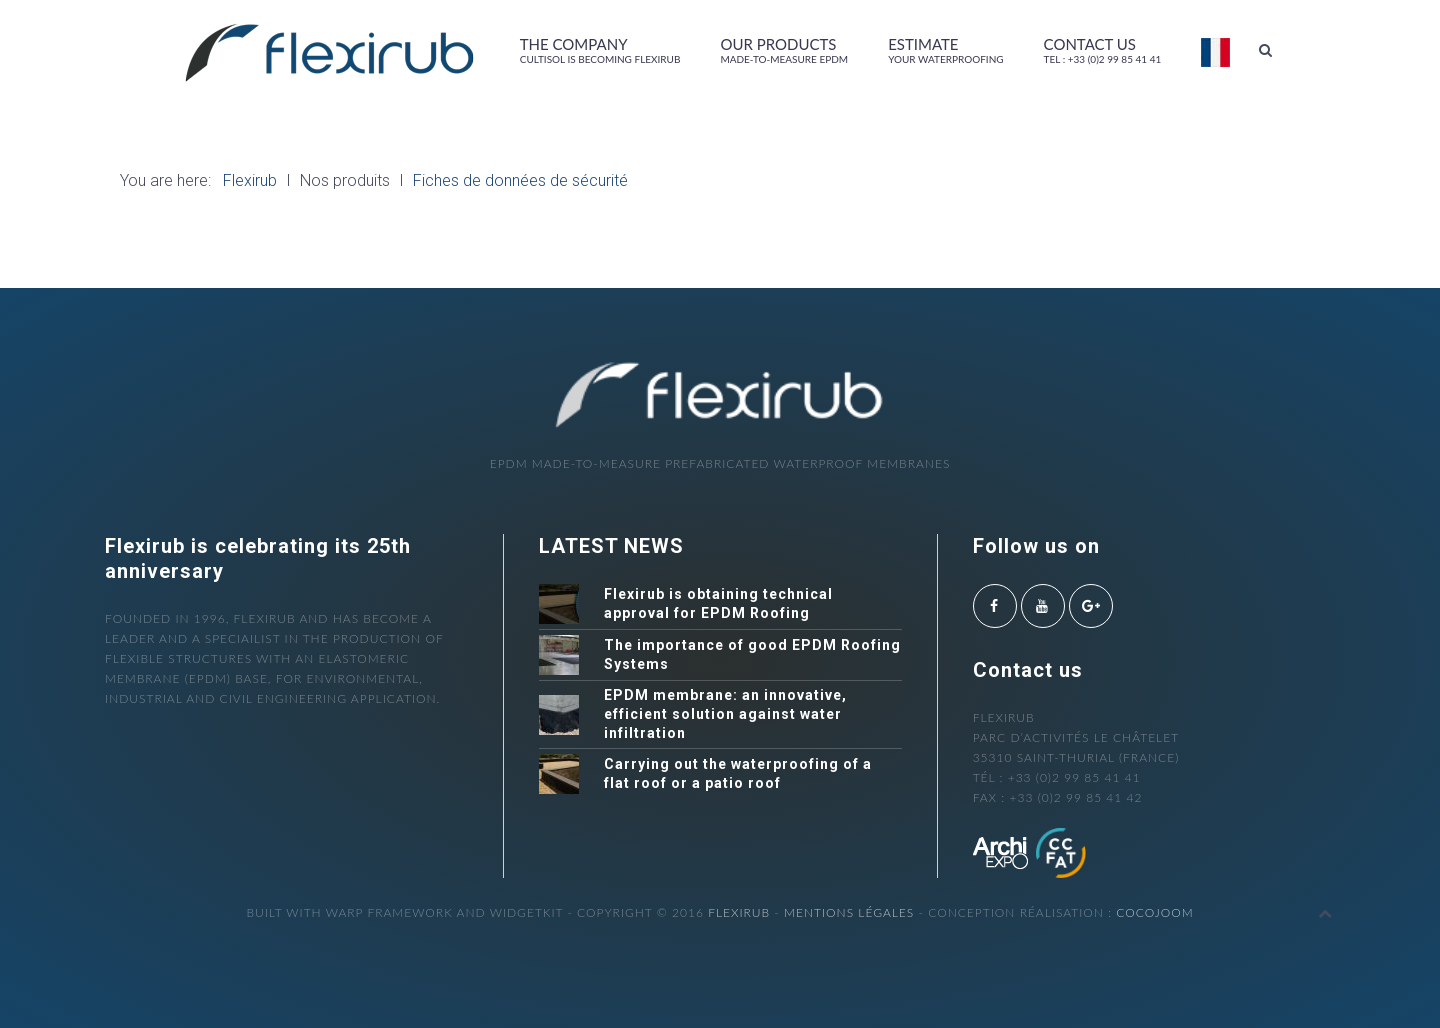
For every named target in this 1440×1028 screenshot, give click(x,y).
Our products (784, 50)
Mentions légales (849, 912)
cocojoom (1154, 912)
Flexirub (739, 912)
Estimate (945, 50)
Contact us (1103, 50)
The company (600, 50)
